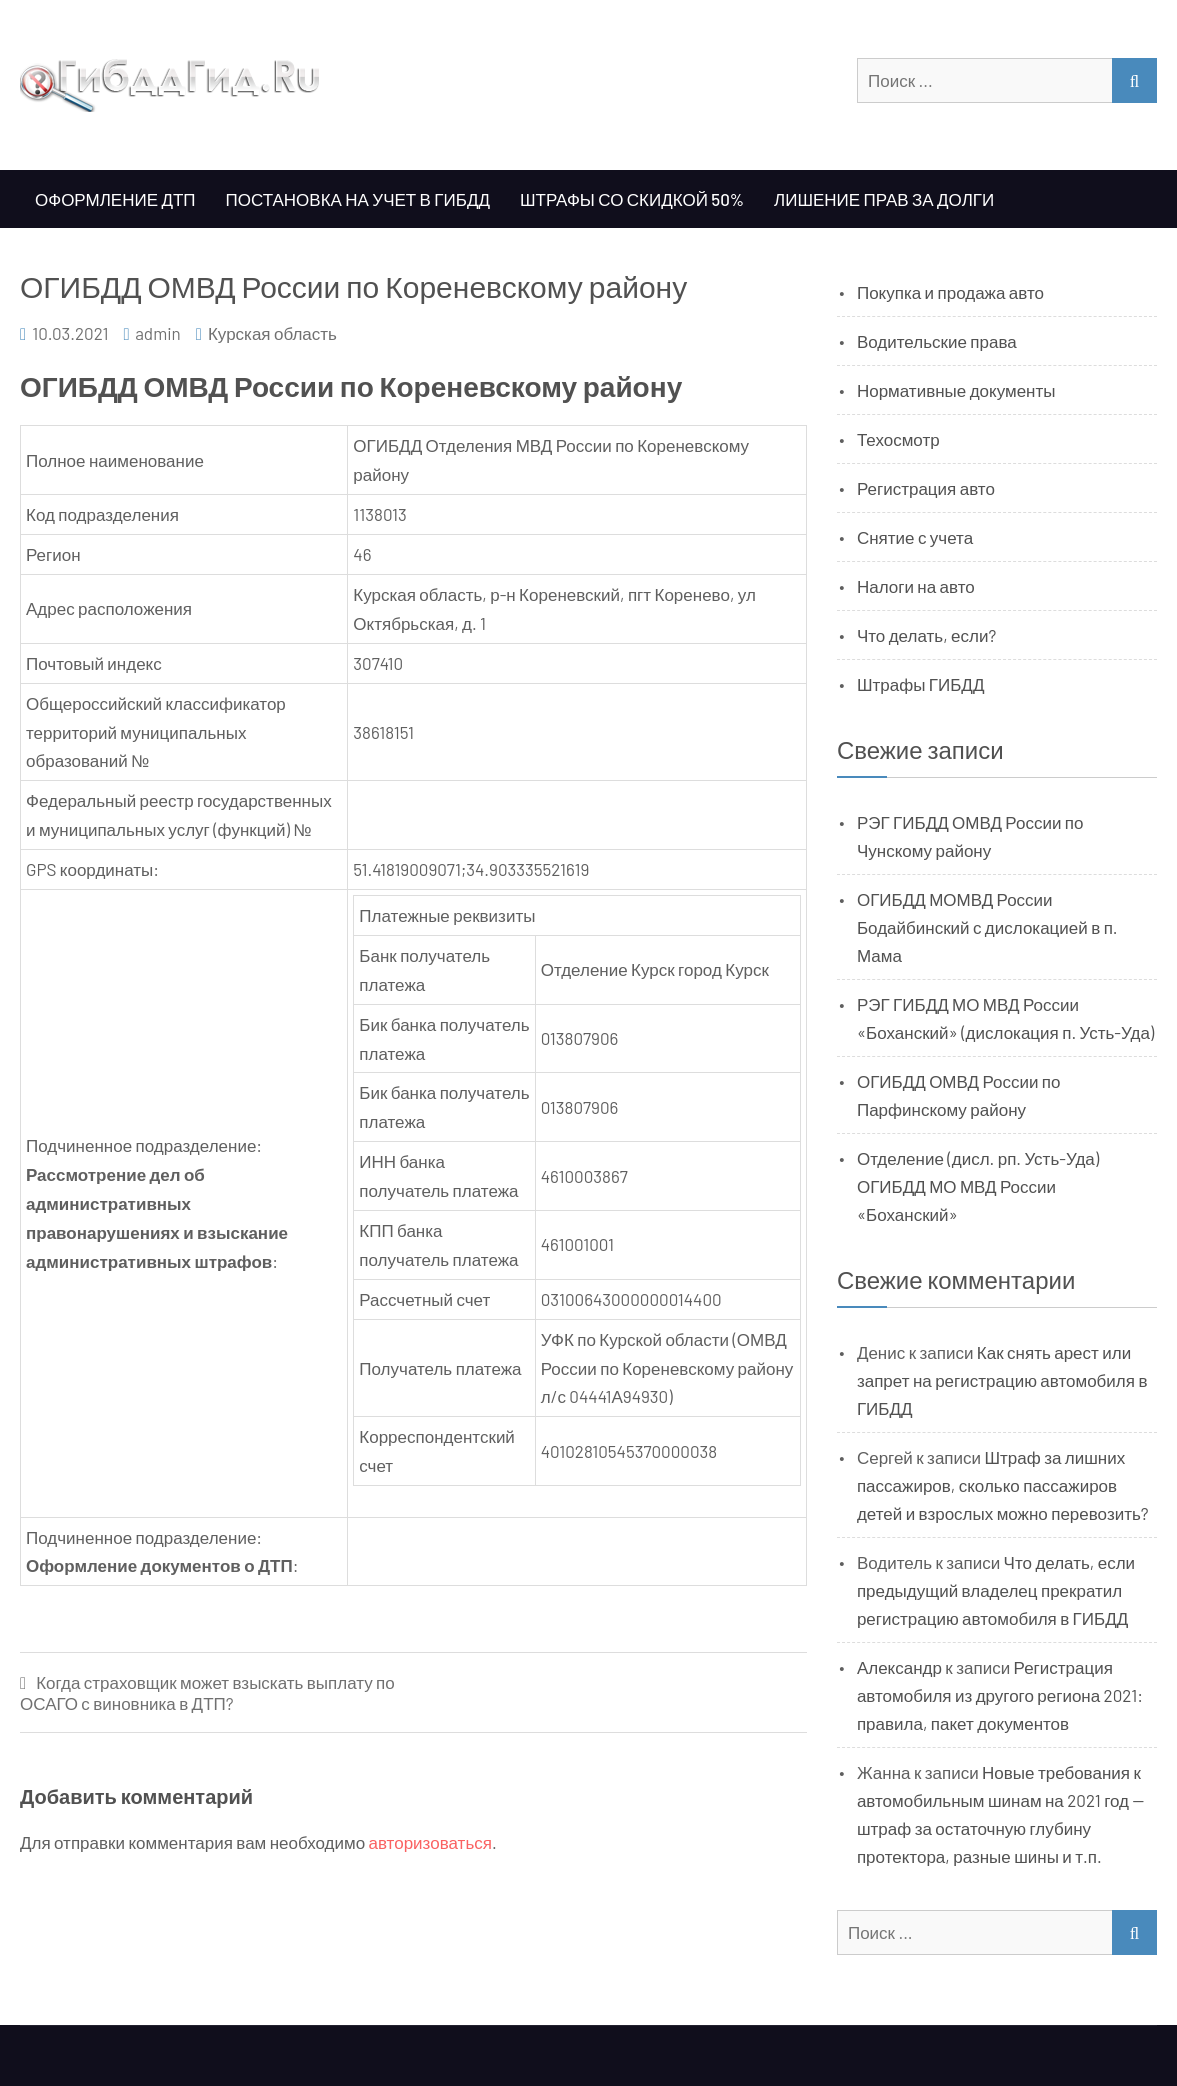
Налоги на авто (916, 586)
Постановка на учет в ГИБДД (358, 199)
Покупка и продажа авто (950, 292)
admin (158, 333)
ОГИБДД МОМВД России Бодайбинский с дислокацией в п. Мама (987, 927)
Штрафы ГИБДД (921, 684)
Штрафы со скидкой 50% (632, 199)
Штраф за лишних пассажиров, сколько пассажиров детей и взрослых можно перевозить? (1003, 1485)
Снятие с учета (915, 537)
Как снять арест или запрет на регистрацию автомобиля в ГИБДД (1002, 1380)
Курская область (272, 333)
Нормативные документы (956, 390)
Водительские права (937, 341)
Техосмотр (898, 439)
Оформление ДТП (115, 199)
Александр (899, 1667)
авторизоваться (430, 1842)
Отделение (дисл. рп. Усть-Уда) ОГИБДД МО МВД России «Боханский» (978, 1186)
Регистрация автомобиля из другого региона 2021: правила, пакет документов (1000, 1695)
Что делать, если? (926, 635)
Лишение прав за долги (884, 199)
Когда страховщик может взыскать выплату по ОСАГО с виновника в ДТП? (207, 1692)
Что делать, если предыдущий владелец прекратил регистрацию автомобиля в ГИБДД (996, 1590)
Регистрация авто (926, 488)
